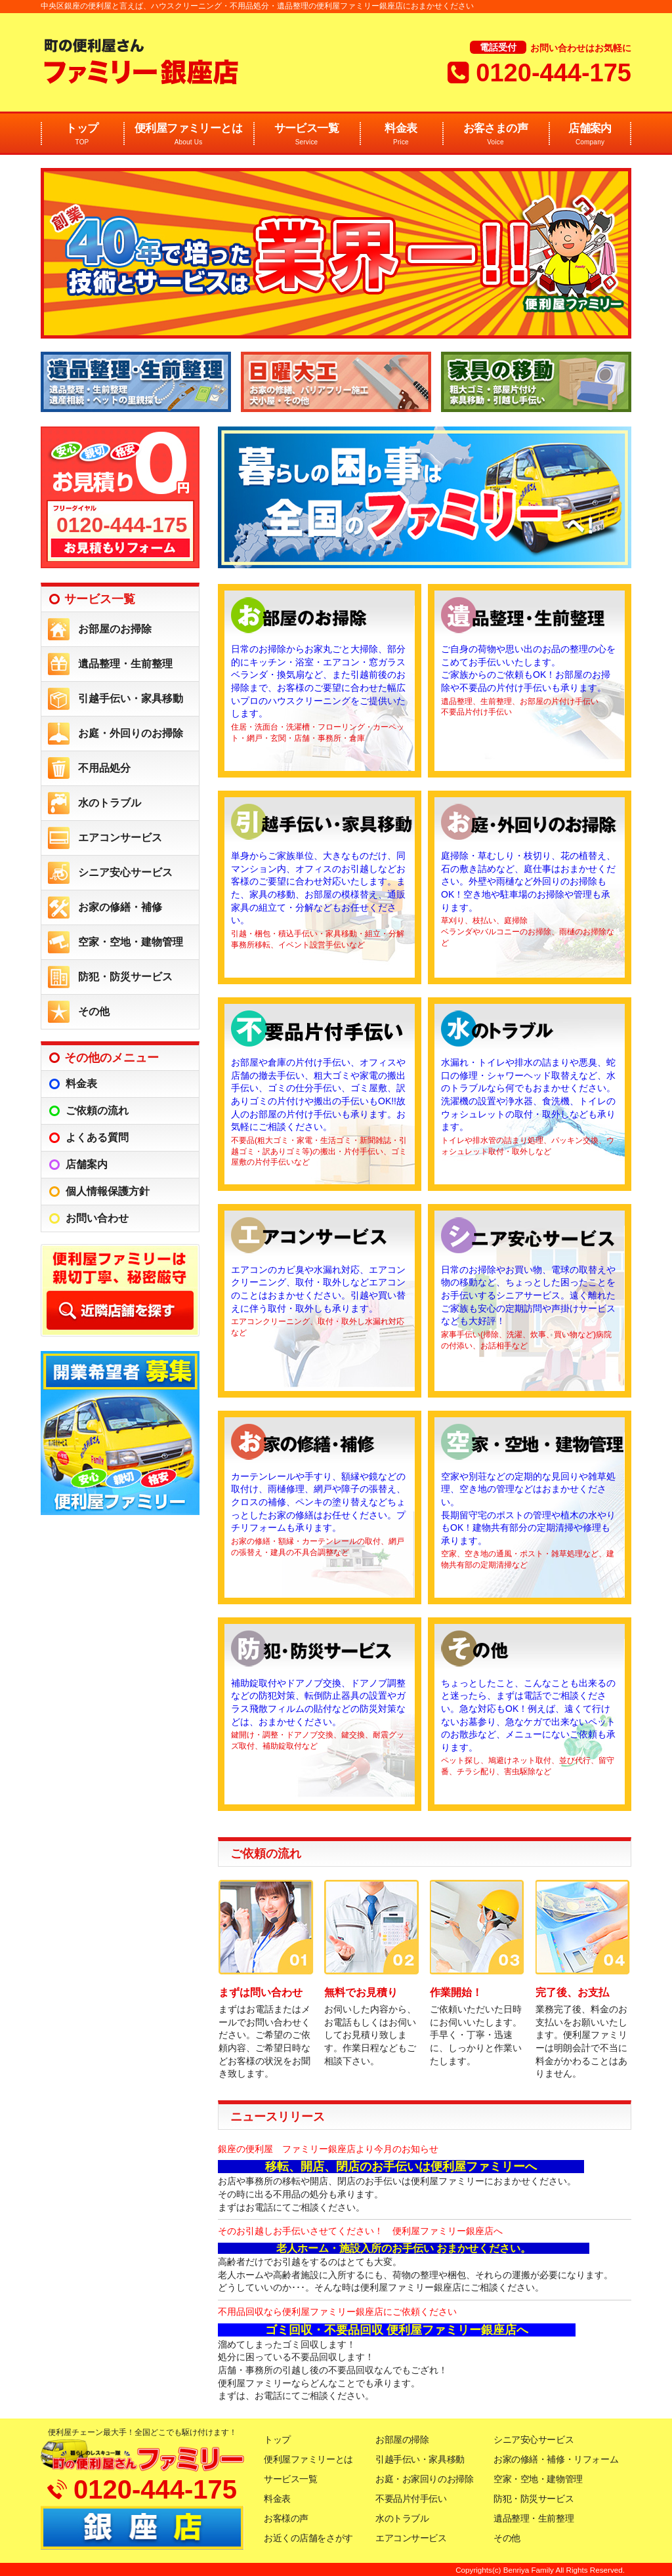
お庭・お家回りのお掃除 (424, 2479)
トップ (82, 135)
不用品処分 (104, 768)
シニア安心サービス (125, 872)
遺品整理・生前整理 (125, 663)
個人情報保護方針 (108, 1191)
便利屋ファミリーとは (188, 135)
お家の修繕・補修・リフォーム (556, 2459)
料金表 (401, 135)
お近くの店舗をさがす (308, 2538)
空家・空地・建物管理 (130, 941)
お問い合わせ (97, 1218)
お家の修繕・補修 (120, 907)
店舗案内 (590, 135)
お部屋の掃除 (402, 2439)
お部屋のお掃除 (115, 628)
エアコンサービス (120, 837)
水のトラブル (109, 802)
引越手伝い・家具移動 (130, 698)
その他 (94, 1011)
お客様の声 (286, 2518)
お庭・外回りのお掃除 (130, 733)
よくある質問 (97, 1137)
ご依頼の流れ (97, 1110)
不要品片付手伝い (411, 2498)
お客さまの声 (495, 135)
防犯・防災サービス (125, 976)
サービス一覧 (306, 135)
